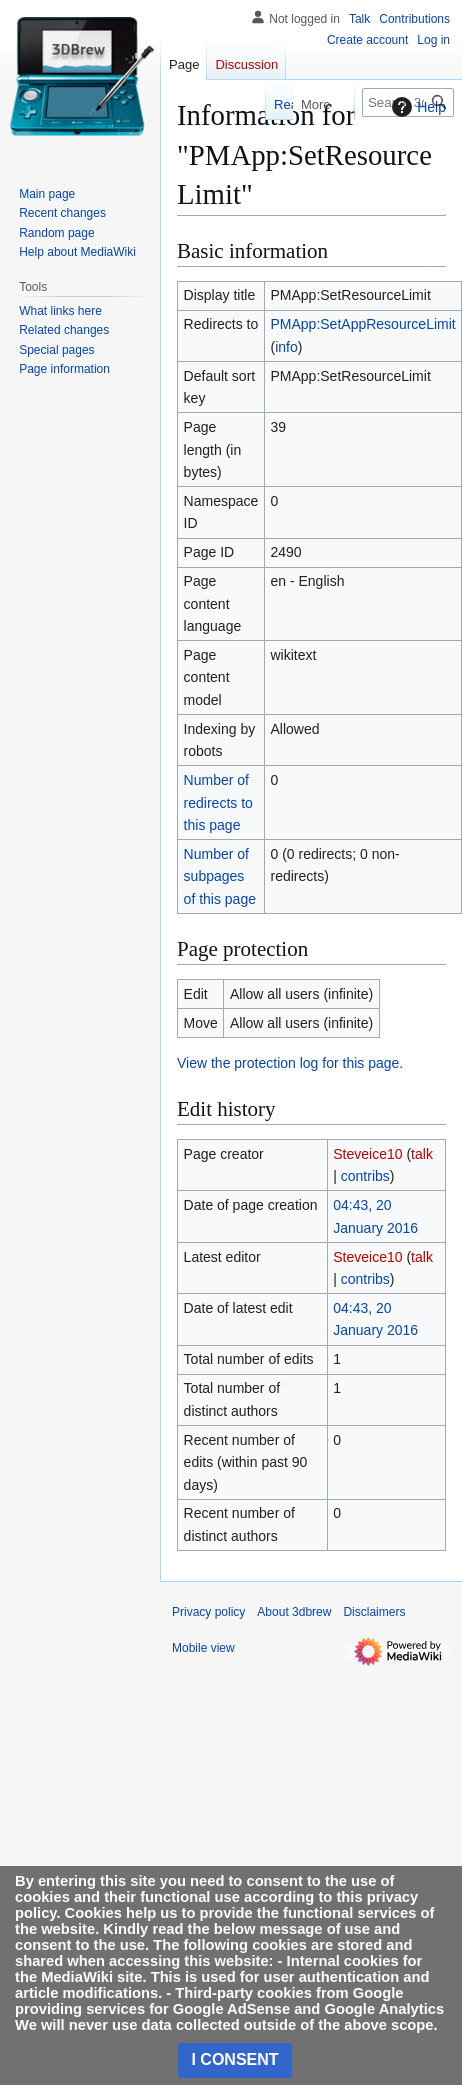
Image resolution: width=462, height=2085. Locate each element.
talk (422, 1154)
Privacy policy (208, 1612)
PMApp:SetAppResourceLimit (362, 324)
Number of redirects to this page (218, 802)
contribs (365, 1176)
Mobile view (203, 1648)
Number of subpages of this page (220, 876)
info (286, 347)
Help (416, 107)
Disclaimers (374, 1612)
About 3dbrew (294, 1612)
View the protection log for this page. (290, 1063)
